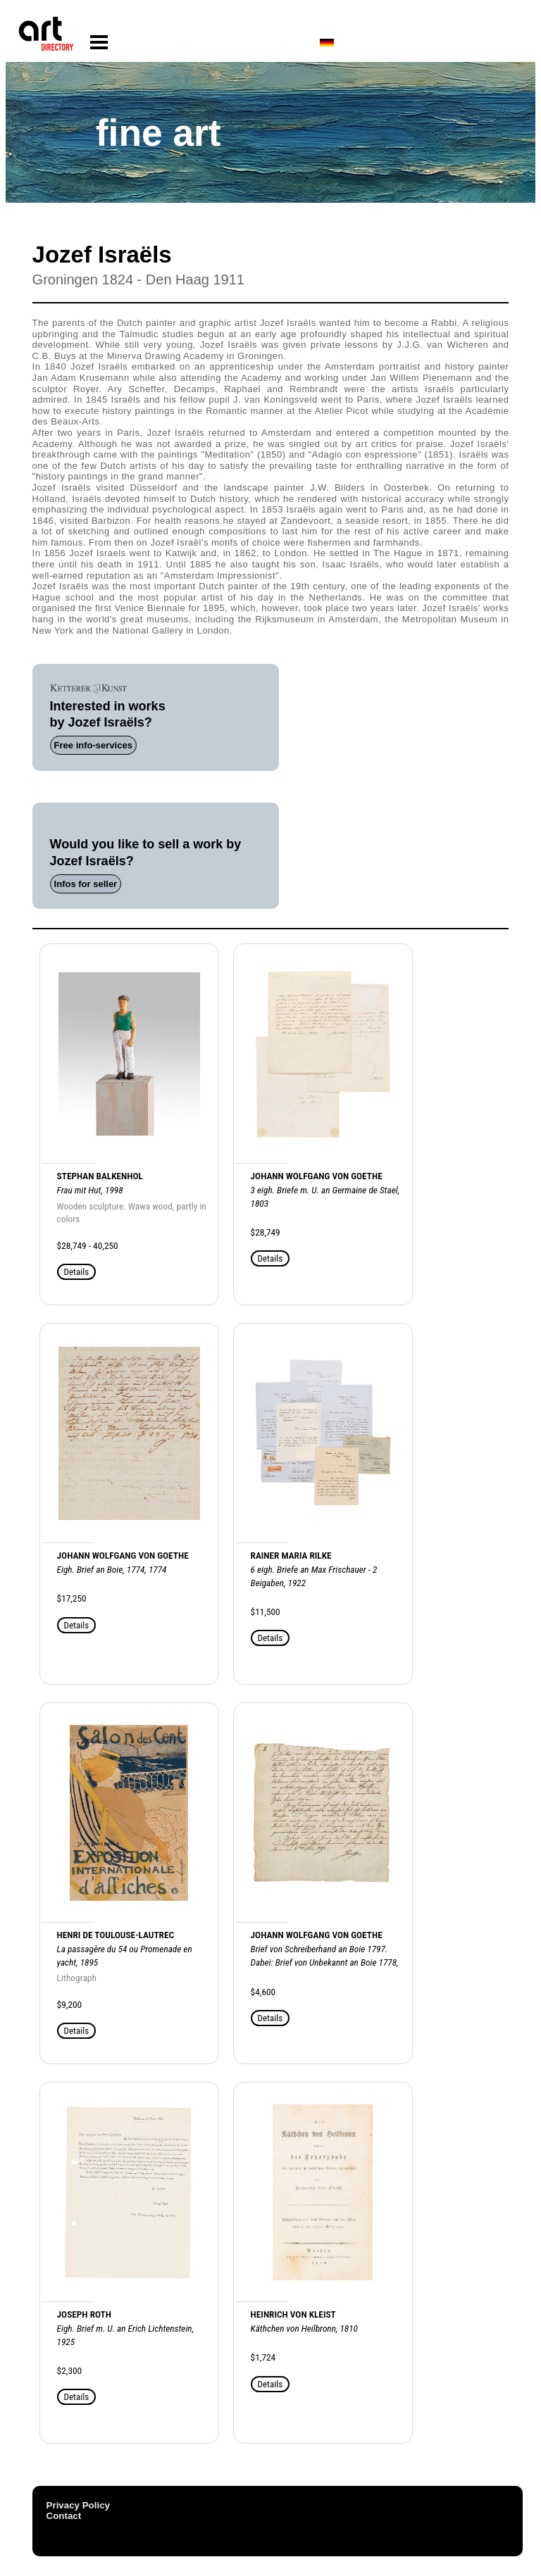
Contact (64, 2516)
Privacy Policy (78, 2505)
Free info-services (93, 745)
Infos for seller (86, 884)
